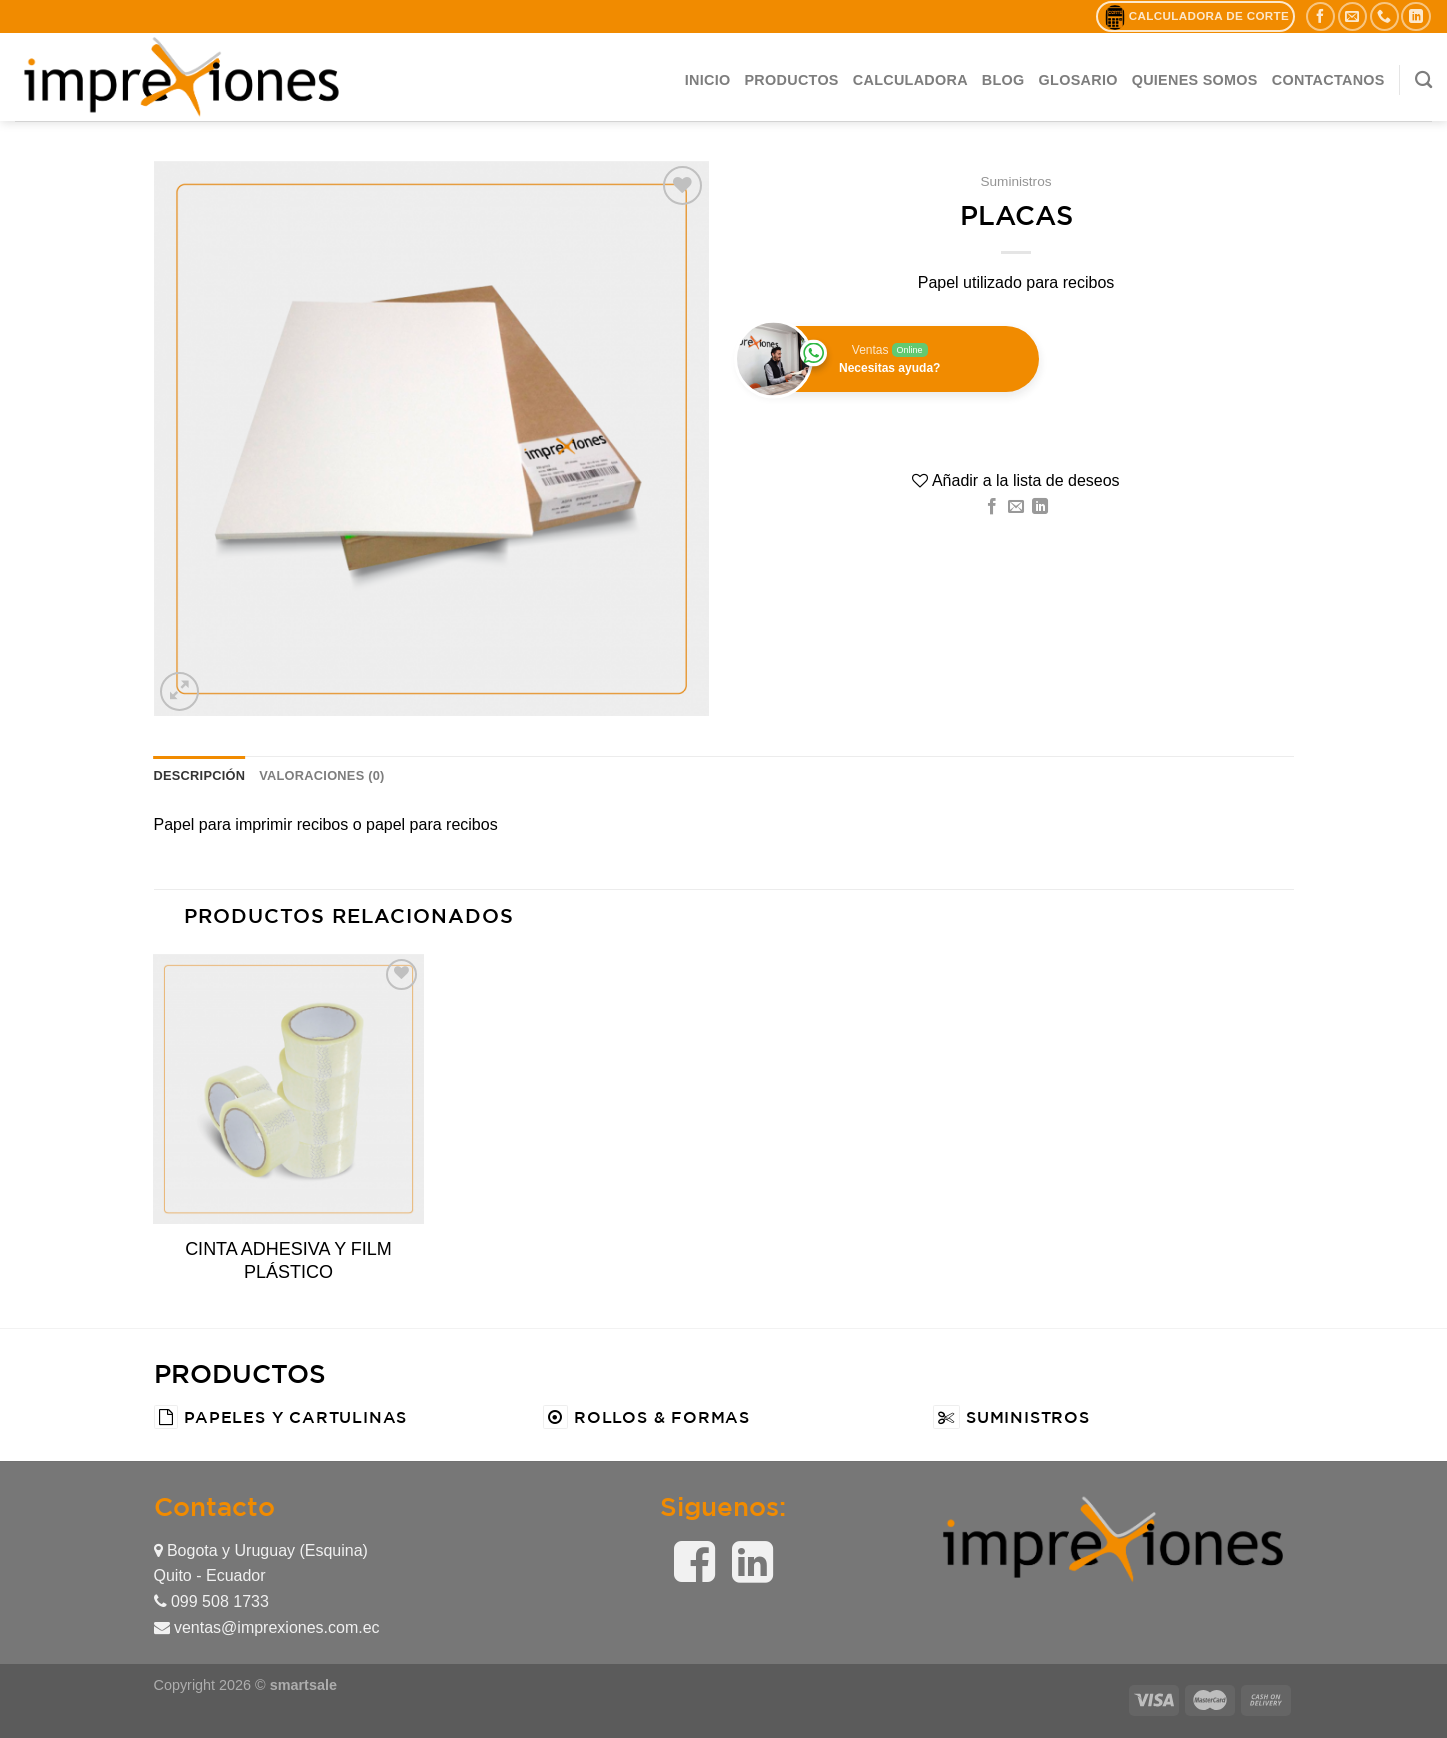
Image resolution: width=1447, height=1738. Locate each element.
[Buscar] (1423, 80)
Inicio (708, 80)
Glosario (1078, 80)
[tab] (200, 776)
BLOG (1003, 80)
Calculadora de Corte (1195, 17)
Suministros (1015, 181)
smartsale (303, 1685)
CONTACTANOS (1328, 80)
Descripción (200, 775)
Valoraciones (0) (321, 775)
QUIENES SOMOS (1195, 80)
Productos (791, 80)
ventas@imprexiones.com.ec (267, 1627)
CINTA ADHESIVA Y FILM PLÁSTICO (288, 1260)
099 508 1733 (211, 1601)
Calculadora (910, 80)
